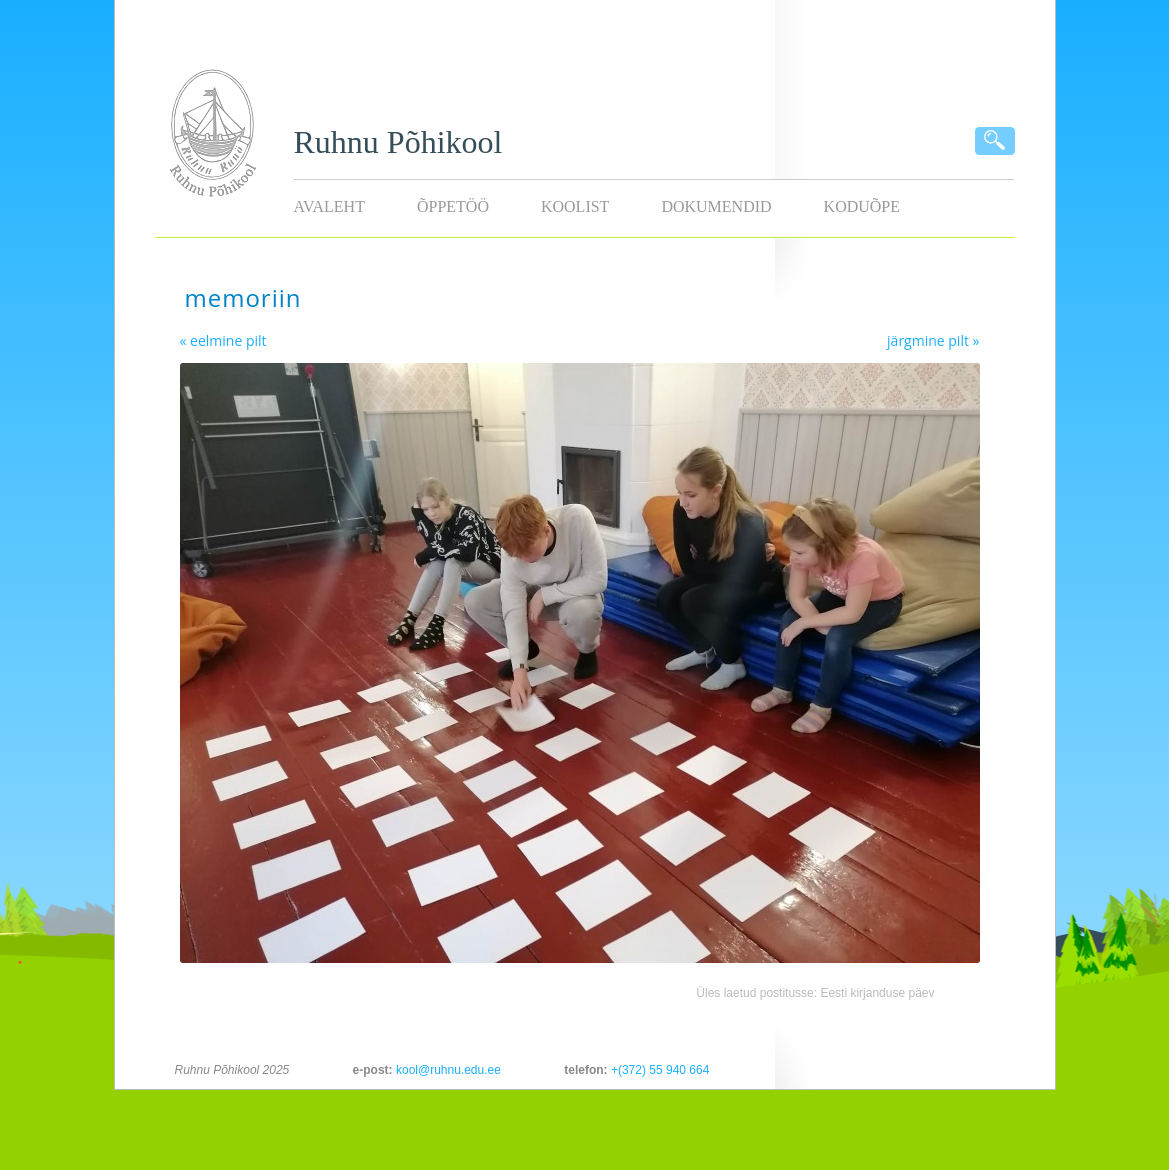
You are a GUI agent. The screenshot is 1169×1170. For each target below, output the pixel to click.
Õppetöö (453, 206)
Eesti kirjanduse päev (877, 993)
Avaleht (329, 206)
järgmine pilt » (933, 340)
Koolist (575, 206)
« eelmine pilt (223, 340)
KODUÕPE (862, 206)
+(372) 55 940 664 (660, 1070)
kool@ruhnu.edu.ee (448, 1070)
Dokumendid (716, 206)
